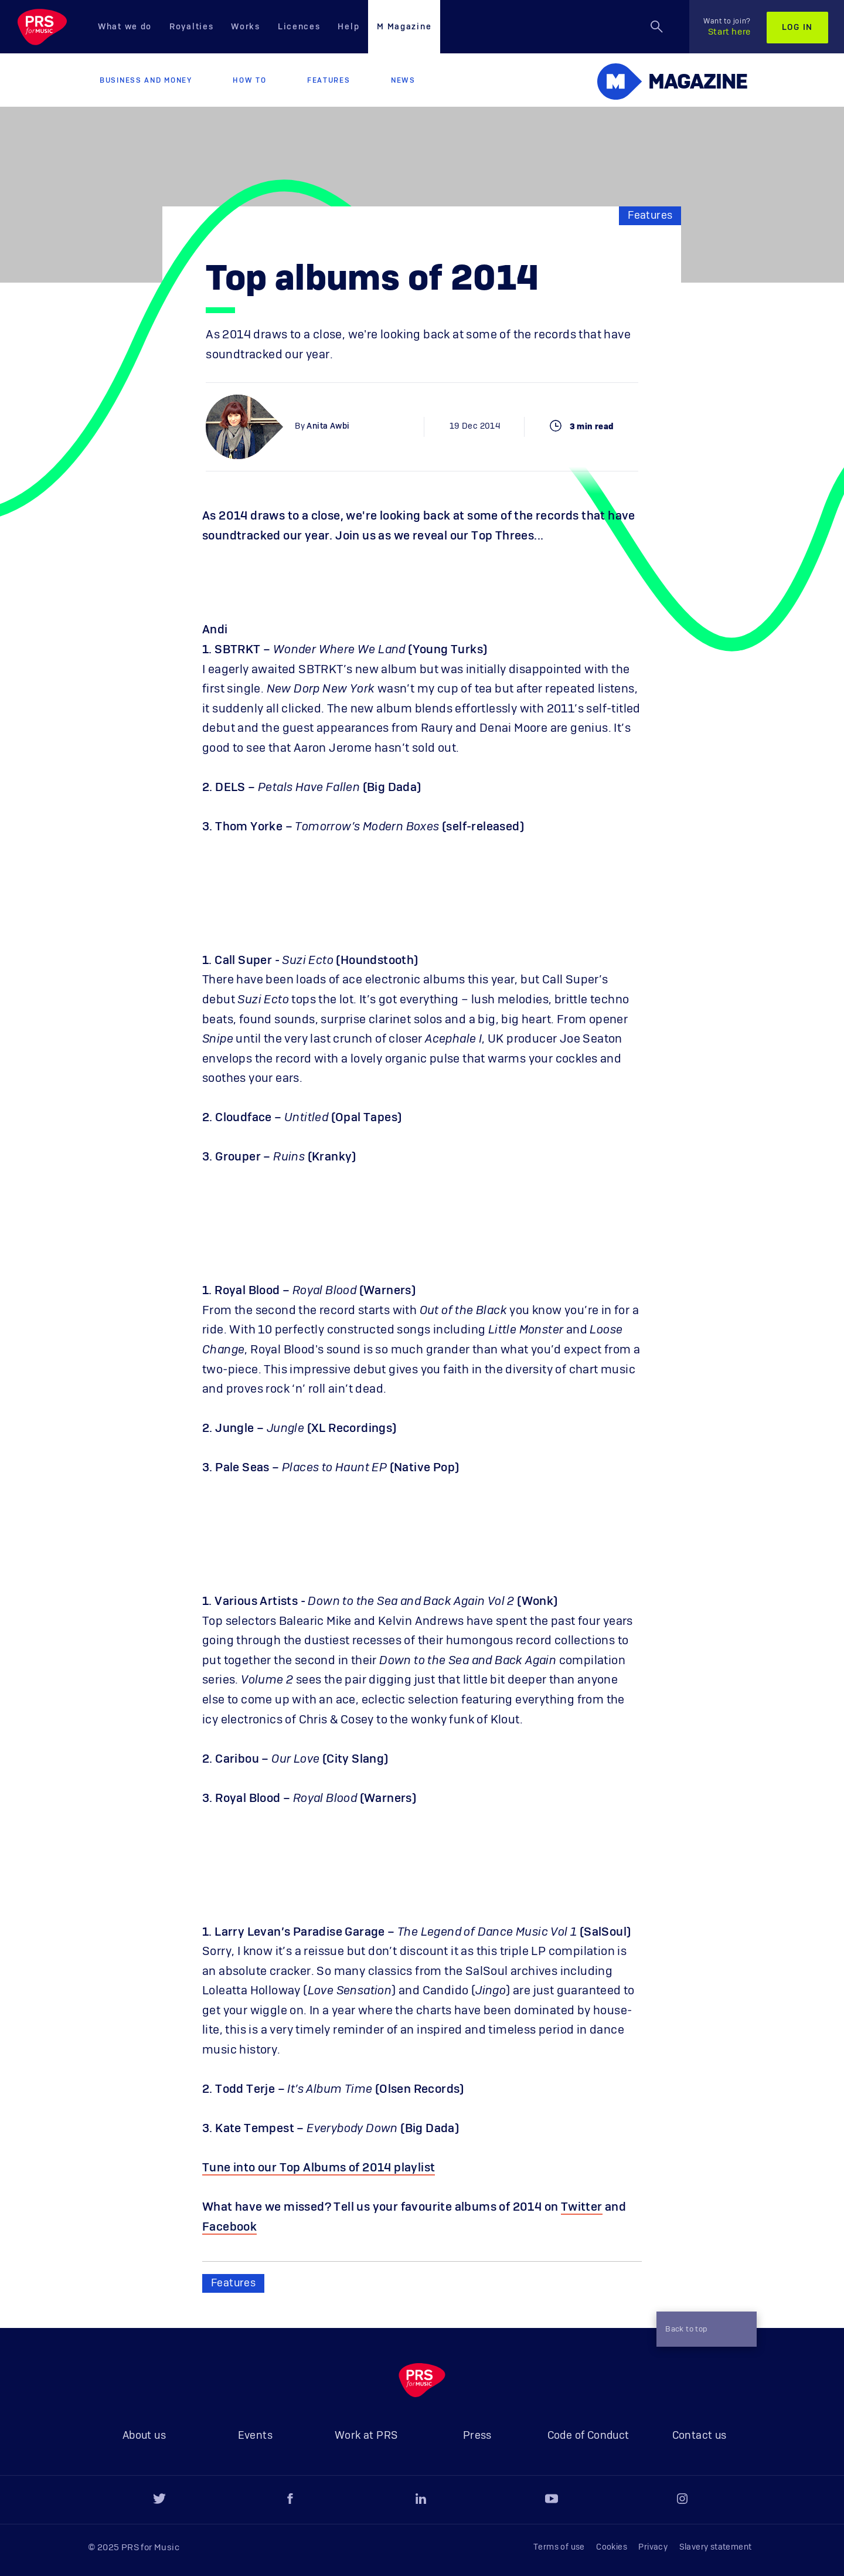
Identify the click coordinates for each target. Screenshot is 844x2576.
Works (245, 27)
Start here (727, 27)
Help (348, 27)
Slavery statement (715, 2547)
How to (249, 80)
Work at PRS (366, 2436)
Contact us (699, 2436)
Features (328, 80)
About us (144, 2436)
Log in (797, 27)
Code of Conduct (588, 2436)
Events (255, 2436)
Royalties (191, 27)
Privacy (653, 2547)
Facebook (229, 2227)
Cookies (611, 2547)
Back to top (702, 2329)
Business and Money (146, 80)
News (403, 80)
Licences (299, 27)
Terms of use (559, 2547)
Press (477, 2436)
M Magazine (404, 27)
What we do (125, 27)
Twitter (582, 2207)
